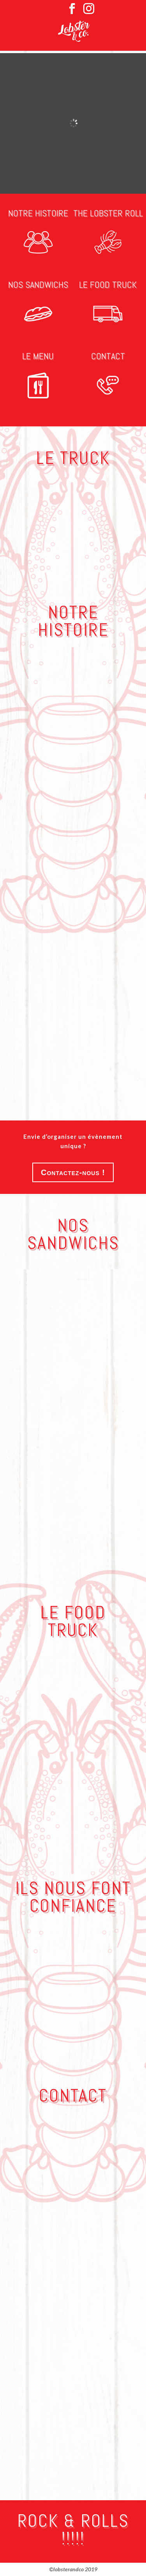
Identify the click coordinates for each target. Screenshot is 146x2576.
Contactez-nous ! (73, 1172)
